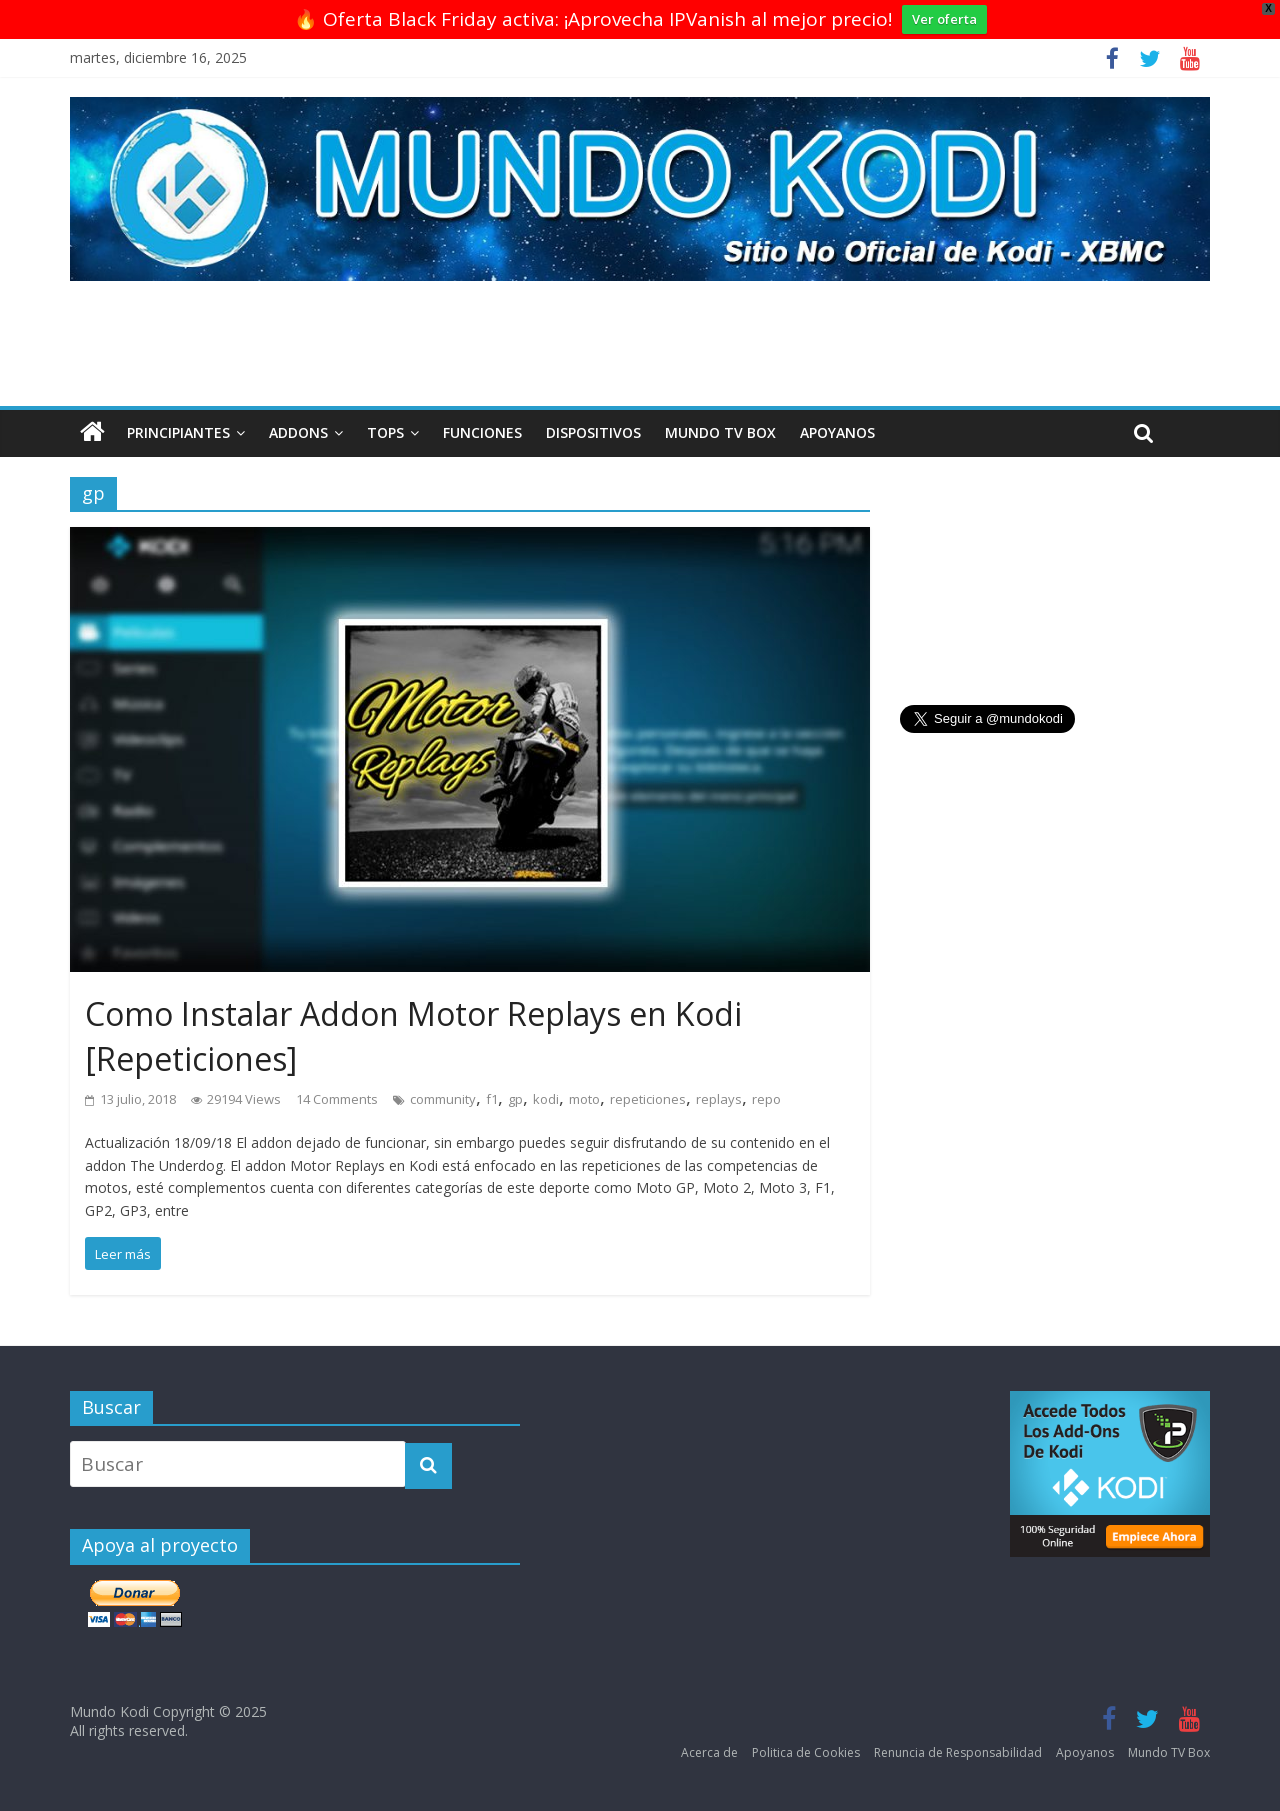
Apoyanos (837, 432)
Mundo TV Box (720, 432)
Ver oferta (944, 19)
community (443, 1099)
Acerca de (709, 1752)
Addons (298, 432)
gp (515, 1099)
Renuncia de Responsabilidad (958, 1752)
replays (719, 1099)
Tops (385, 432)
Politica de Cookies (806, 1752)
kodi (546, 1099)
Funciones (482, 432)
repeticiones (648, 1099)
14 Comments (337, 1099)
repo (766, 1099)
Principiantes (178, 432)
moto (584, 1099)
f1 (492, 1099)
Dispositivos (593, 432)
